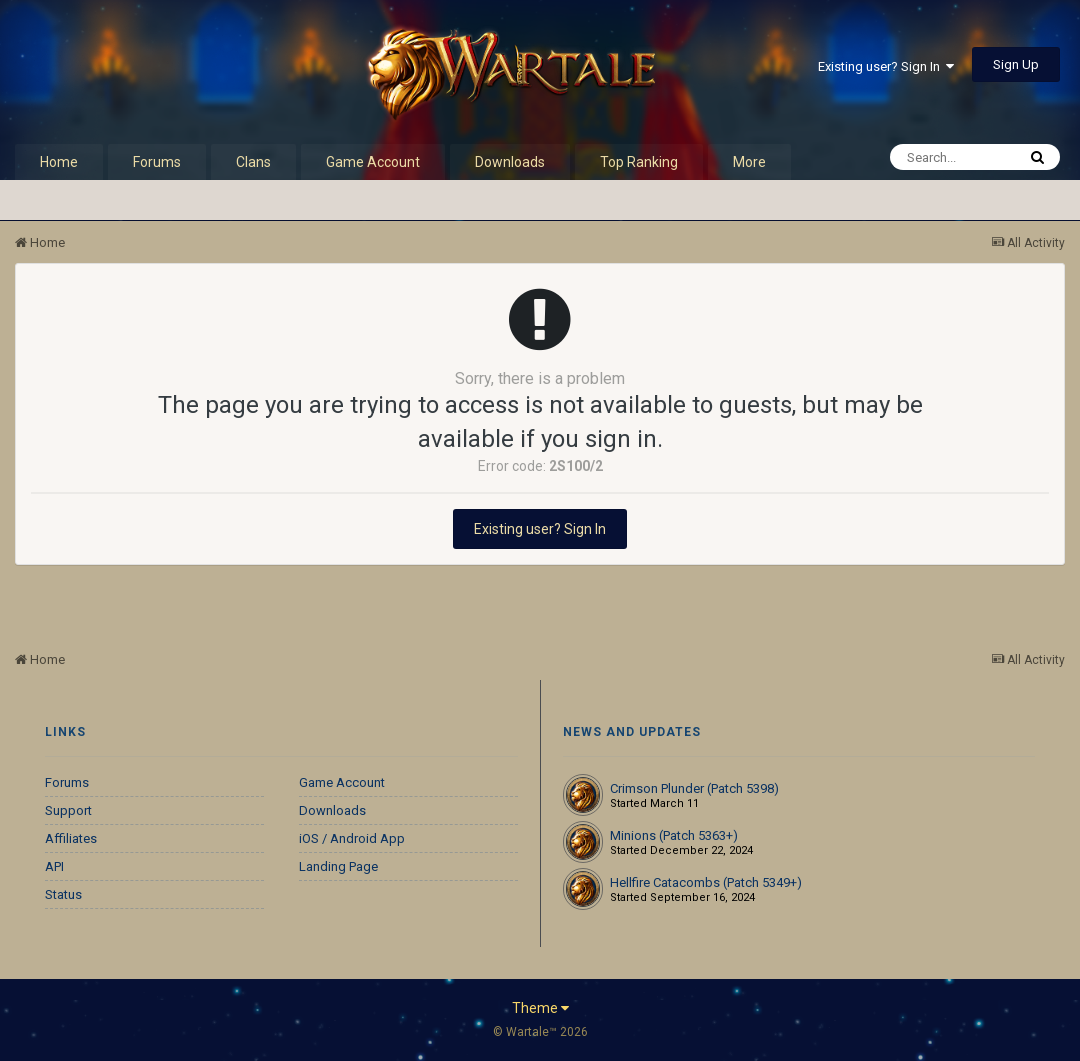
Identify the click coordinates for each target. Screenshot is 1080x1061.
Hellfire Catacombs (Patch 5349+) (706, 882)
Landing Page (338, 866)
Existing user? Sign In (886, 66)
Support (68, 810)
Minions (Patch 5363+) (674, 835)
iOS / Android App (352, 838)
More (749, 162)
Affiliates (71, 838)
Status (63, 894)
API (54, 866)
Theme (540, 1008)
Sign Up (1016, 64)
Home (59, 162)
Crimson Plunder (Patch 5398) (694, 788)
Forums (157, 162)
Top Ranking (639, 162)
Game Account (373, 162)
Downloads (510, 162)
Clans (253, 162)
